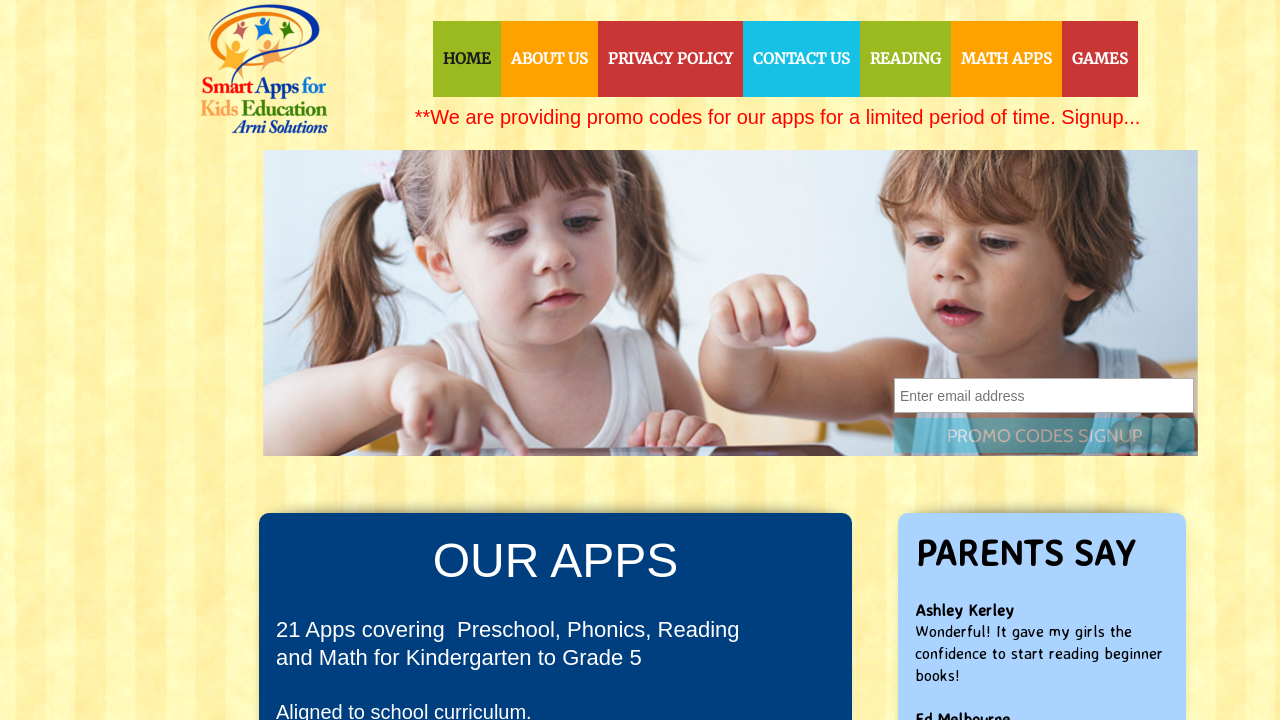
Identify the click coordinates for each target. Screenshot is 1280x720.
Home (467, 58)
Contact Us (801, 58)
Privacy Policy (670, 58)
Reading (905, 58)
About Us (549, 58)
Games (1100, 58)
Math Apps (1006, 58)
